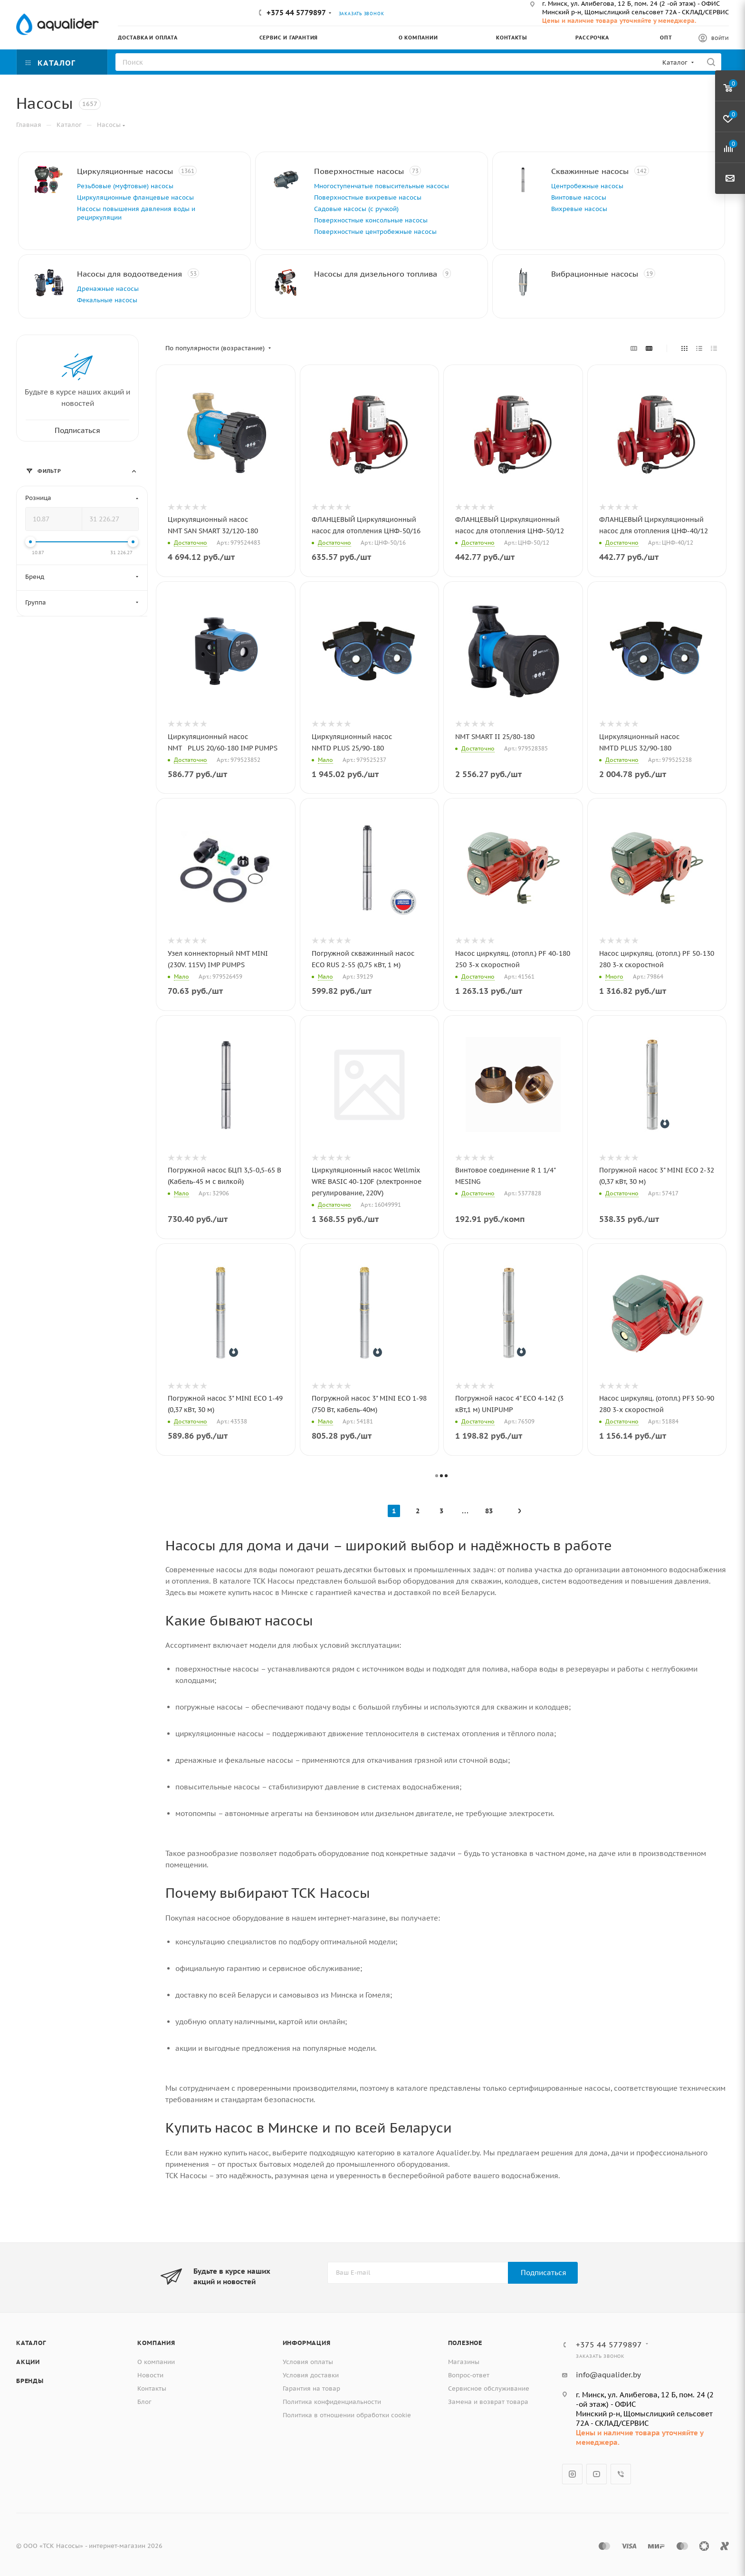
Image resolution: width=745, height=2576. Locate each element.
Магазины (463, 2362)
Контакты (151, 2388)
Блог (144, 2402)
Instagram (572, 2474)
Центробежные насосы (587, 186)
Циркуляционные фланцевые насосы (135, 197)
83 (489, 1511)
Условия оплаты (308, 2362)
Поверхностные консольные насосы (371, 220)
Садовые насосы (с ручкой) (356, 209)
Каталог (31, 2343)
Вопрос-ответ (468, 2375)
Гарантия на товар (311, 2388)
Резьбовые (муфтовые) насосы (125, 186)
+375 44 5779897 (296, 12)
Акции (28, 2362)
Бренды (30, 2381)
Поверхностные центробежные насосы (375, 232)
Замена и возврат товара (488, 2402)
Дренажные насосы (108, 289)
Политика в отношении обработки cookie (347, 2415)
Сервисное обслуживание (488, 2388)
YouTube (596, 2474)
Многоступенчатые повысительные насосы (381, 186)
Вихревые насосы (579, 209)
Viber (621, 2474)
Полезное (465, 2343)
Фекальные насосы (107, 300)
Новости (150, 2375)
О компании (156, 2362)
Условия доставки (311, 2375)
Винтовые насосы (578, 197)
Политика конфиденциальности (332, 2402)
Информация (307, 2343)
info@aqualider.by (608, 2374)
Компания (156, 2343)
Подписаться (543, 2272)
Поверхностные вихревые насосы (367, 197)
